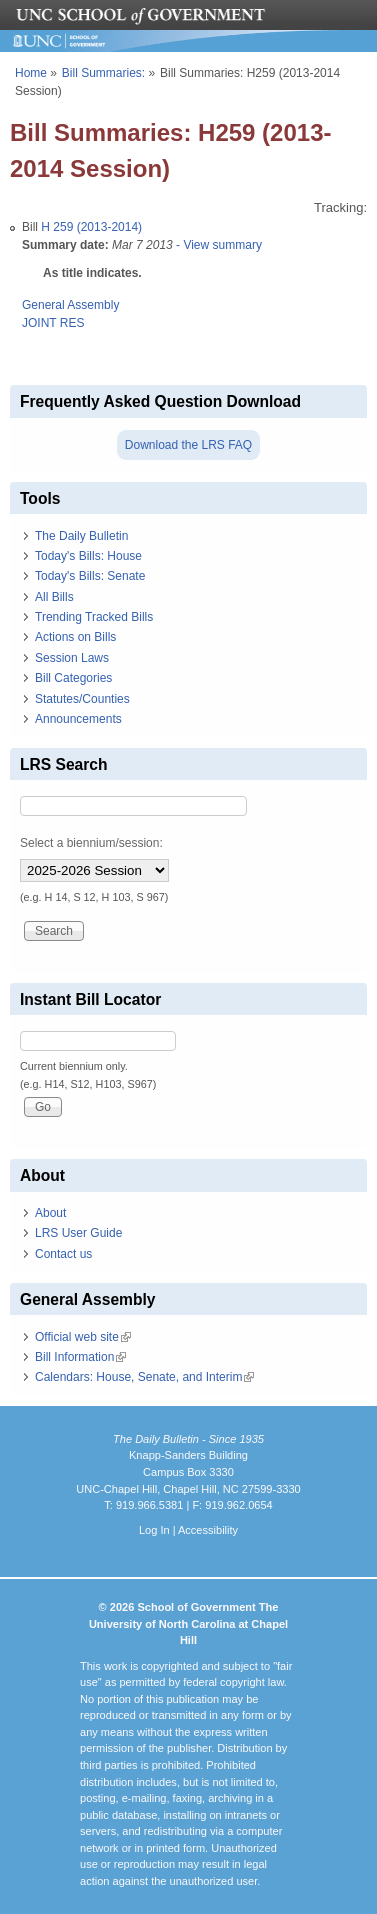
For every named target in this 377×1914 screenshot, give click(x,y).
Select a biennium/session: (91, 843)
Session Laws (72, 658)
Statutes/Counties (82, 699)
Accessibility (208, 1530)
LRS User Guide (78, 1233)
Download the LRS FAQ (188, 445)
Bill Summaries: (103, 73)
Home (31, 73)
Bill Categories (73, 678)
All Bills (54, 597)
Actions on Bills (75, 637)
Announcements (78, 719)
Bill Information (80, 1357)
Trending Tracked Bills (94, 617)
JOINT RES (53, 323)
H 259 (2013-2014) (91, 227)
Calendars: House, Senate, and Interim (144, 1377)
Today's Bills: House (88, 556)
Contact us (63, 1254)
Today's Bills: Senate (90, 576)
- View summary (217, 245)
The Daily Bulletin (81, 536)
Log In (154, 1530)
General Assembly (70, 305)
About (50, 1213)
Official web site (83, 1337)
